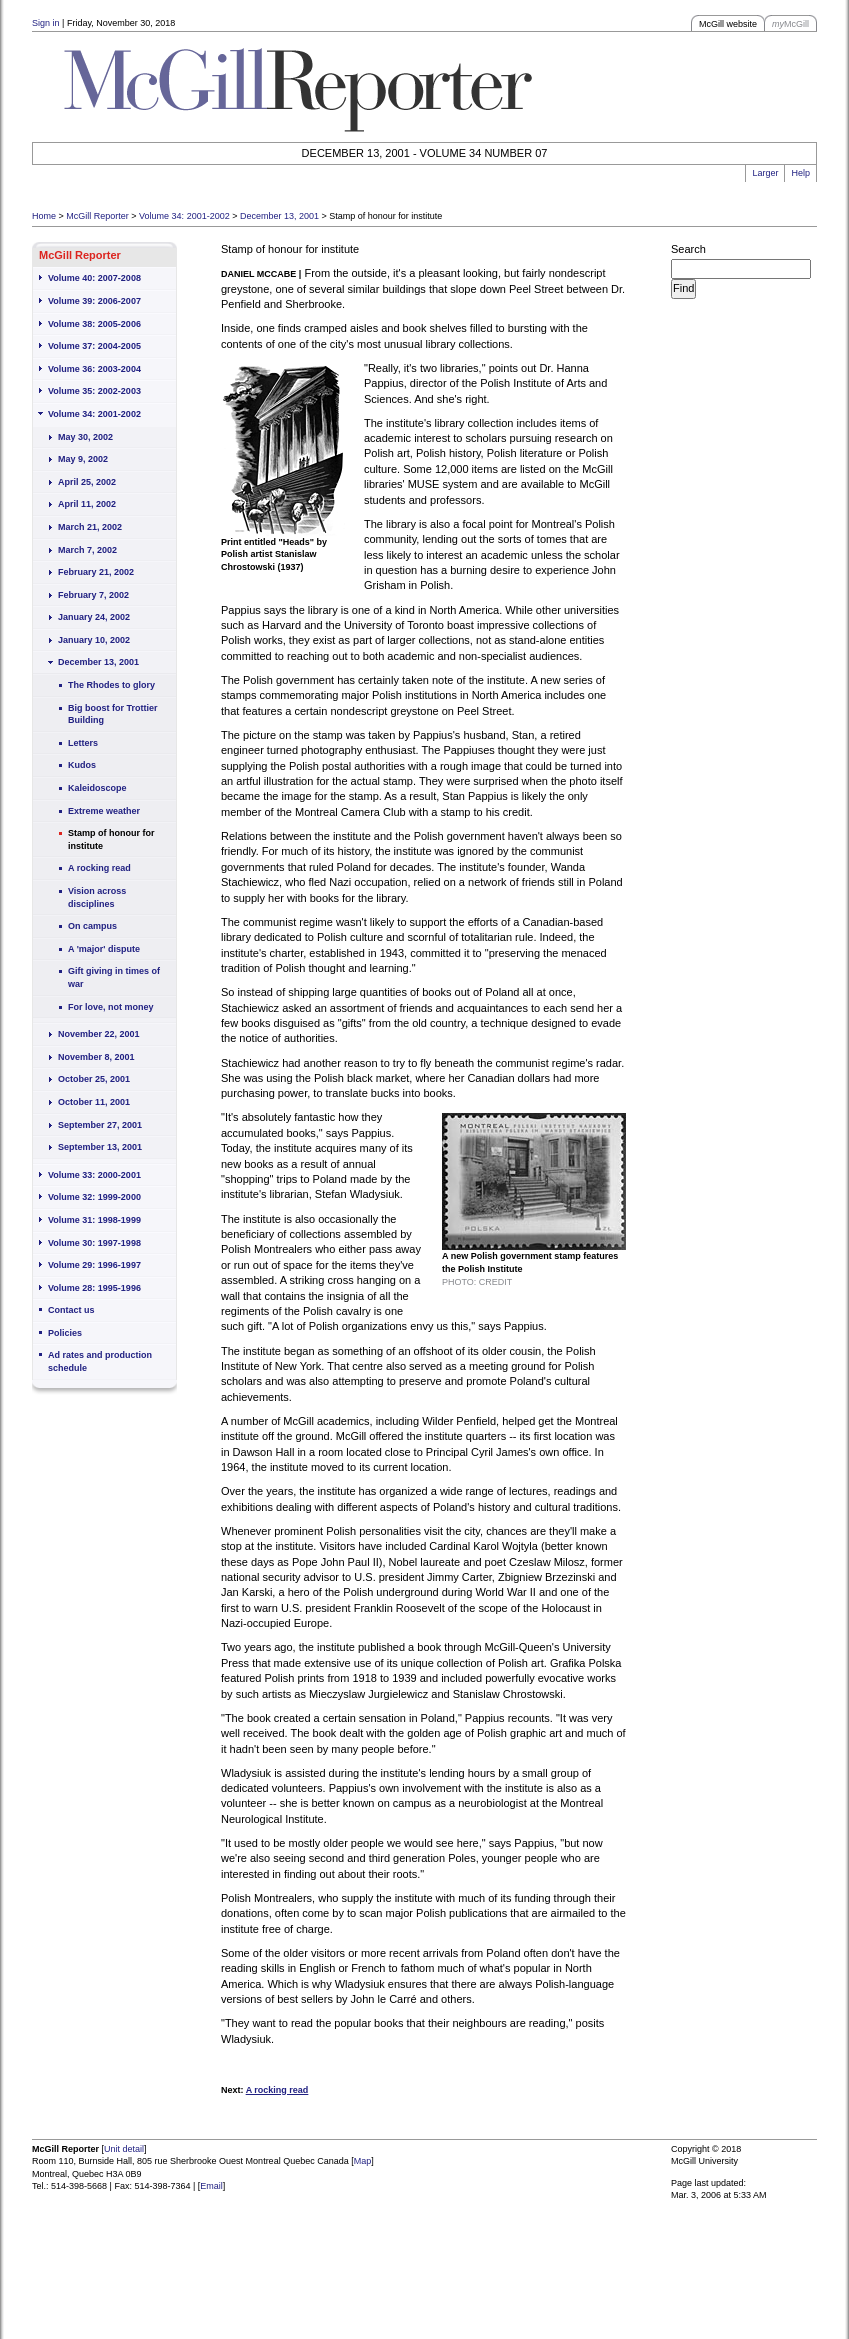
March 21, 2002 (90, 527)
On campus (92, 926)
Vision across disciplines (97, 897)
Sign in (46, 23)
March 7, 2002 (87, 550)
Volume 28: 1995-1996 (94, 1288)
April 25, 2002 (87, 482)
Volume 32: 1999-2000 (94, 1197)
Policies (65, 1333)
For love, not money (111, 1007)
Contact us (71, 1310)
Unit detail (124, 2149)
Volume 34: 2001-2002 (184, 216)
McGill (790, 24)
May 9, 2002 (83, 459)
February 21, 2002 (96, 572)
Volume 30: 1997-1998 (94, 1243)
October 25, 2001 (94, 1079)
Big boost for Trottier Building (113, 714)
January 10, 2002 (94, 640)
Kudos (82, 765)
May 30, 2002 (85, 437)
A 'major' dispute (104, 949)
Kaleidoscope (97, 788)
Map (363, 2161)
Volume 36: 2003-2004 (94, 369)
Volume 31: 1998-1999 (94, 1220)
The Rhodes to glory (111, 685)
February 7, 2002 (93, 595)
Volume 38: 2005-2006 (94, 324)
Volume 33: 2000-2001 (94, 1175)
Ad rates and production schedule (100, 1361)
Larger (765, 173)
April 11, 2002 (87, 504)
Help (800, 173)
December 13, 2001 (279, 216)
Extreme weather (104, 811)
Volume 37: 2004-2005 (94, 346)
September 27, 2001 (100, 1125)
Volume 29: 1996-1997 (94, 1265)
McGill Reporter (97, 216)
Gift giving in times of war (114, 977)
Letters (83, 743)
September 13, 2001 (100, 1147)
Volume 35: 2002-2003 (94, 391)
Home (44, 216)
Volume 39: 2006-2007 (94, 301)
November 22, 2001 (99, 1034)
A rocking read (99, 868)
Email (211, 2186)
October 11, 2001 (94, 1102)
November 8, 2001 (96, 1057)
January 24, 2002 (94, 617)
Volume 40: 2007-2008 (94, 278)
